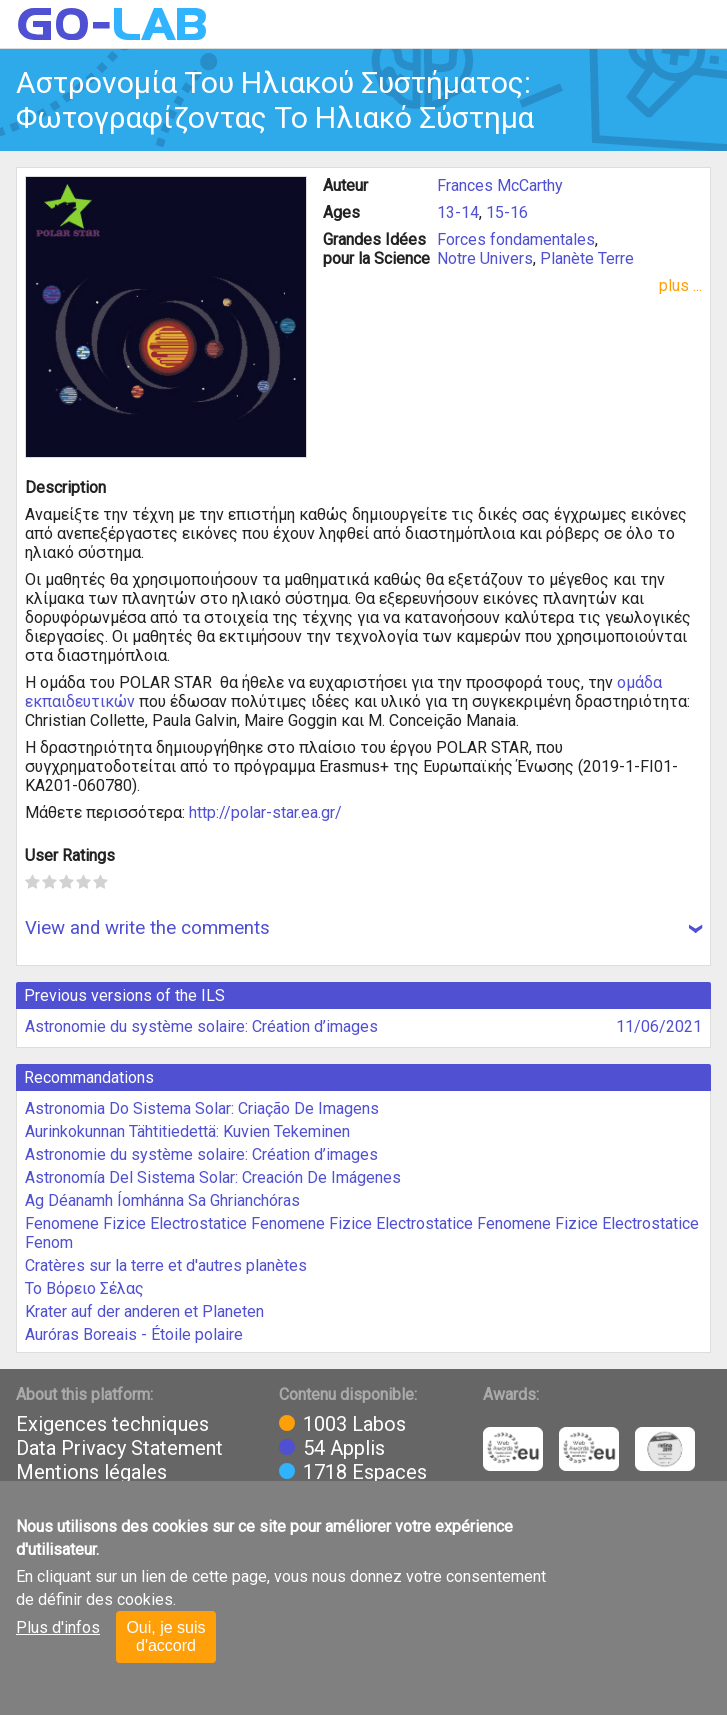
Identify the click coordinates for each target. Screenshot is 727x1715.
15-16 (507, 212)
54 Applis (344, 1448)
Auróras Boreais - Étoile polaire (134, 1334)
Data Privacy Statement (119, 1448)
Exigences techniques (112, 1424)
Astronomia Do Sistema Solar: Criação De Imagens (202, 1108)
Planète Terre (587, 258)
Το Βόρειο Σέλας (84, 1288)
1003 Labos (354, 1424)
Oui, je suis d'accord (165, 1636)
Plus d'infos (58, 1627)
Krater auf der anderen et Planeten (144, 1311)
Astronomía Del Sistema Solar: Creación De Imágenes (213, 1177)
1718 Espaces (365, 1472)
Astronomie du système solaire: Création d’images (201, 1026)
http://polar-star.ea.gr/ (265, 812)
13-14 (458, 212)
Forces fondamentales (516, 239)
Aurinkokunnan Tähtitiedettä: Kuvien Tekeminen (187, 1131)
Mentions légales (91, 1472)
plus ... (680, 285)
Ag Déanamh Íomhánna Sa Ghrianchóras (162, 1200)
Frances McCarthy (500, 185)
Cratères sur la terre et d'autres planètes (166, 1265)
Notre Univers (485, 258)
